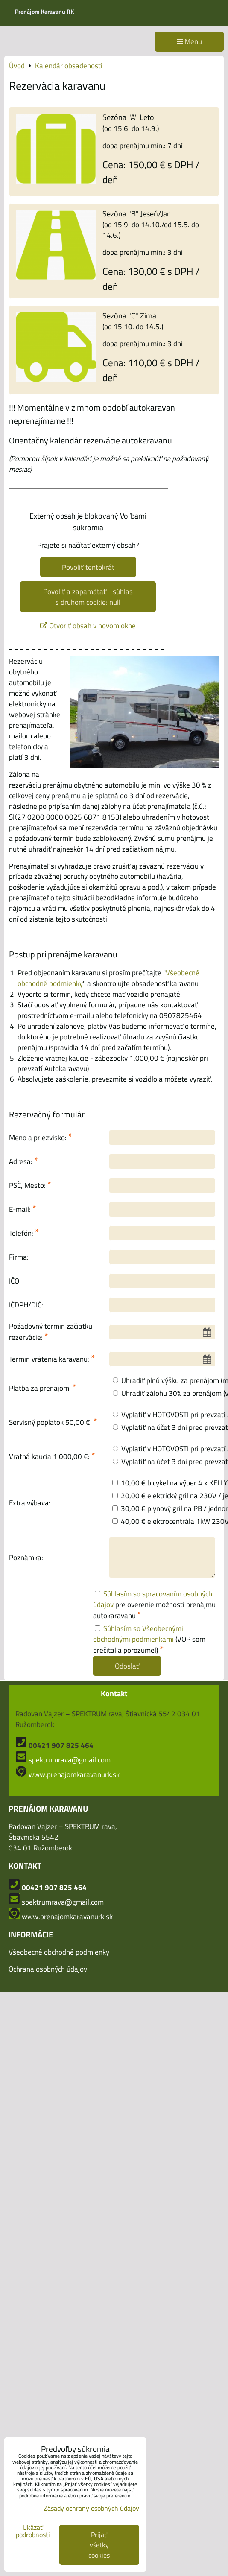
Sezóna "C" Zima (129, 315)
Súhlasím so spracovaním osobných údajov (152, 1599)
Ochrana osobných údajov (48, 1968)
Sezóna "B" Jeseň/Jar (136, 213)
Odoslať (127, 1665)
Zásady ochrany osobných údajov (91, 2508)
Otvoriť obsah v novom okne (88, 626)
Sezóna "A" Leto (128, 117)
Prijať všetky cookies (99, 2544)
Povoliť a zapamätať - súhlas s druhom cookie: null (88, 596)
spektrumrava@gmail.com (70, 1759)
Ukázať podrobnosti (33, 2531)
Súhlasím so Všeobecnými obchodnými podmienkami (138, 1633)
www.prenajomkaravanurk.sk (74, 1774)
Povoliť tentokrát (88, 567)
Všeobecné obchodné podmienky (59, 1951)
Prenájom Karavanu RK (44, 11)
